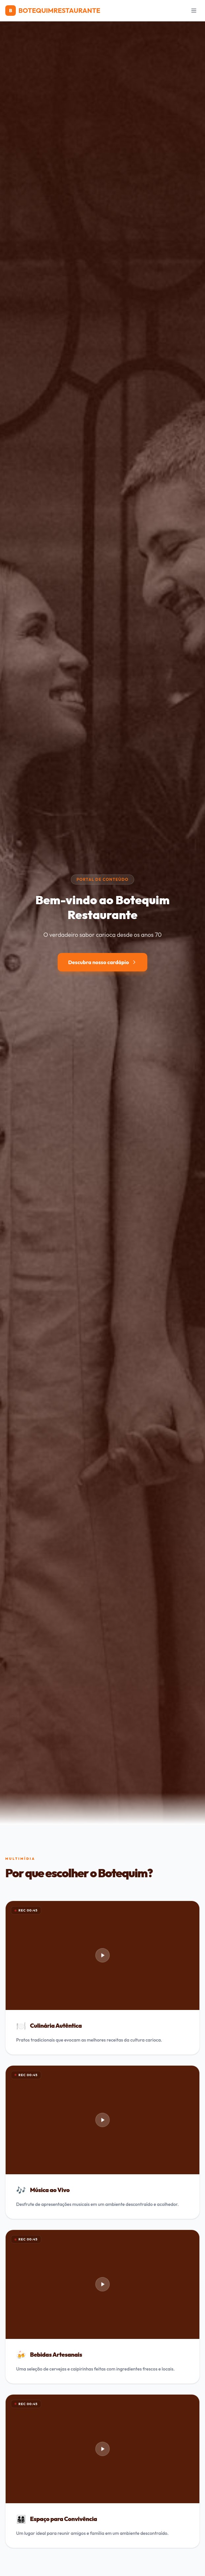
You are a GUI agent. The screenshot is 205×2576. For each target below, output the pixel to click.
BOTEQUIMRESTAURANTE (52, 10)
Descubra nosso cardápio (102, 962)
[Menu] (194, 10)
